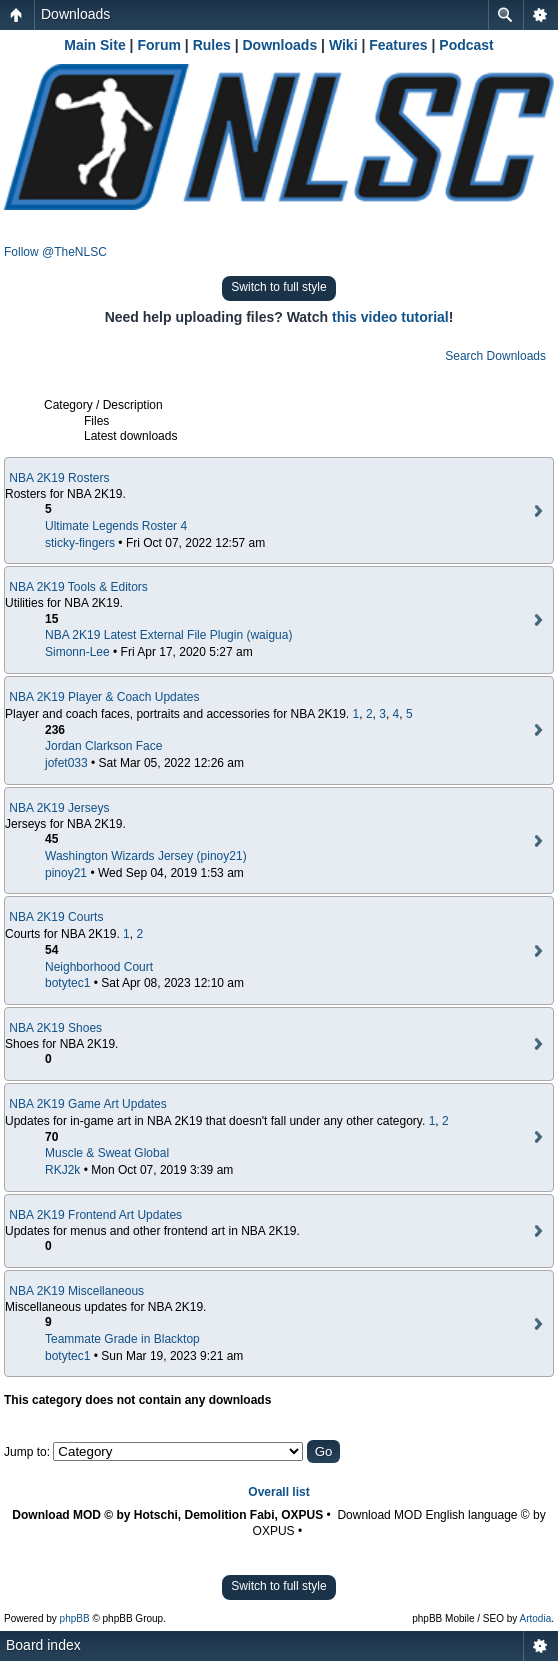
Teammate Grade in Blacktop (122, 1339)
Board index (43, 1645)
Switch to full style (278, 287)
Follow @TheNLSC (55, 252)
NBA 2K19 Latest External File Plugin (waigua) (168, 635)
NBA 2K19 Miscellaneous (76, 1291)
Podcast (466, 45)
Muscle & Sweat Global (107, 1153)
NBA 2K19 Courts (56, 917)
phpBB (75, 1618)
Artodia (536, 1618)
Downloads (75, 14)
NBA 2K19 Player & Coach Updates (104, 697)
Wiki (343, 45)
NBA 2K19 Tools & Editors (78, 587)
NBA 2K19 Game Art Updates (87, 1104)
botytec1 (67, 983)
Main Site (94, 45)
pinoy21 (66, 873)
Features (398, 45)
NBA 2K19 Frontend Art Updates (95, 1215)
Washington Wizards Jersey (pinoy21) (146, 856)
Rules (212, 45)
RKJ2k (62, 1170)
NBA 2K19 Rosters (59, 478)
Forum (159, 45)
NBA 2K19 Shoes (55, 1028)
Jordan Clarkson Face (103, 746)
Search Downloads (495, 356)
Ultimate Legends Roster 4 (116, 526)
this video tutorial (390, 317)
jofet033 (66, 763)
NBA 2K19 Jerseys (59, 808)
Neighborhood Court (99, 967)
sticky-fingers (80, 543)
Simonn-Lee (77, 652)
